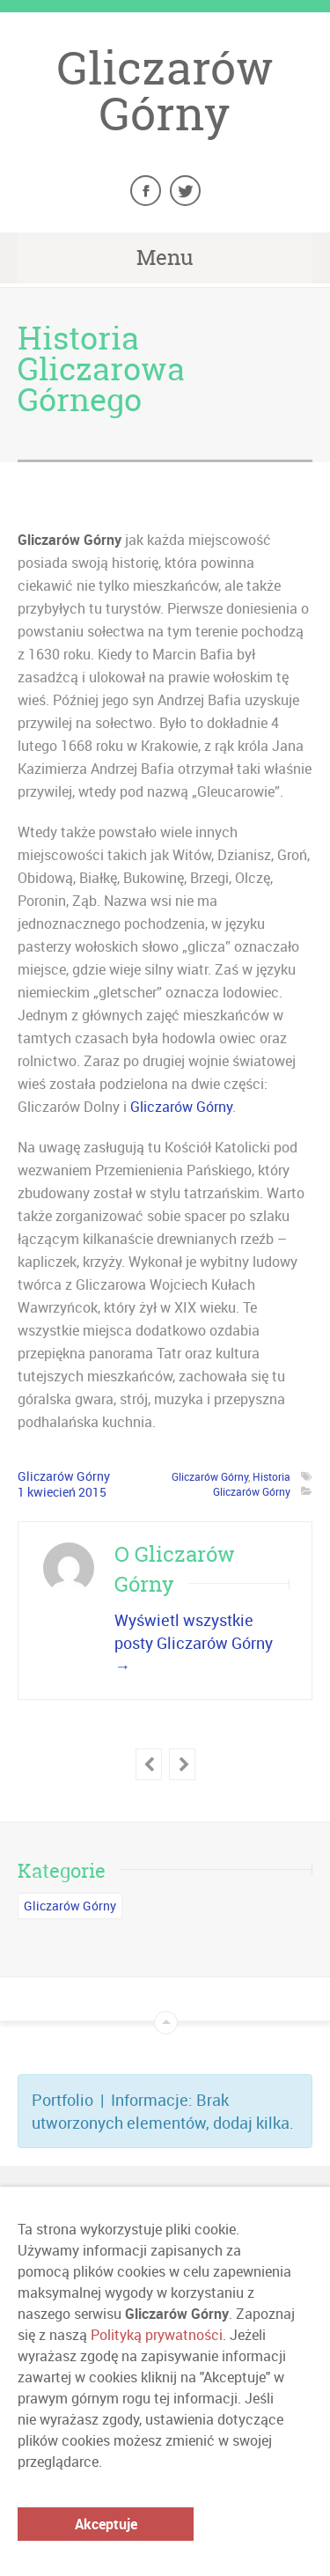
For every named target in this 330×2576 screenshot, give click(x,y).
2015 (92, 1491)
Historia (271, 1476)
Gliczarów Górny (165, 91)
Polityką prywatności (157, 2334)
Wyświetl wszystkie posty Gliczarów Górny (193, 1642)
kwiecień (52, 1491)
